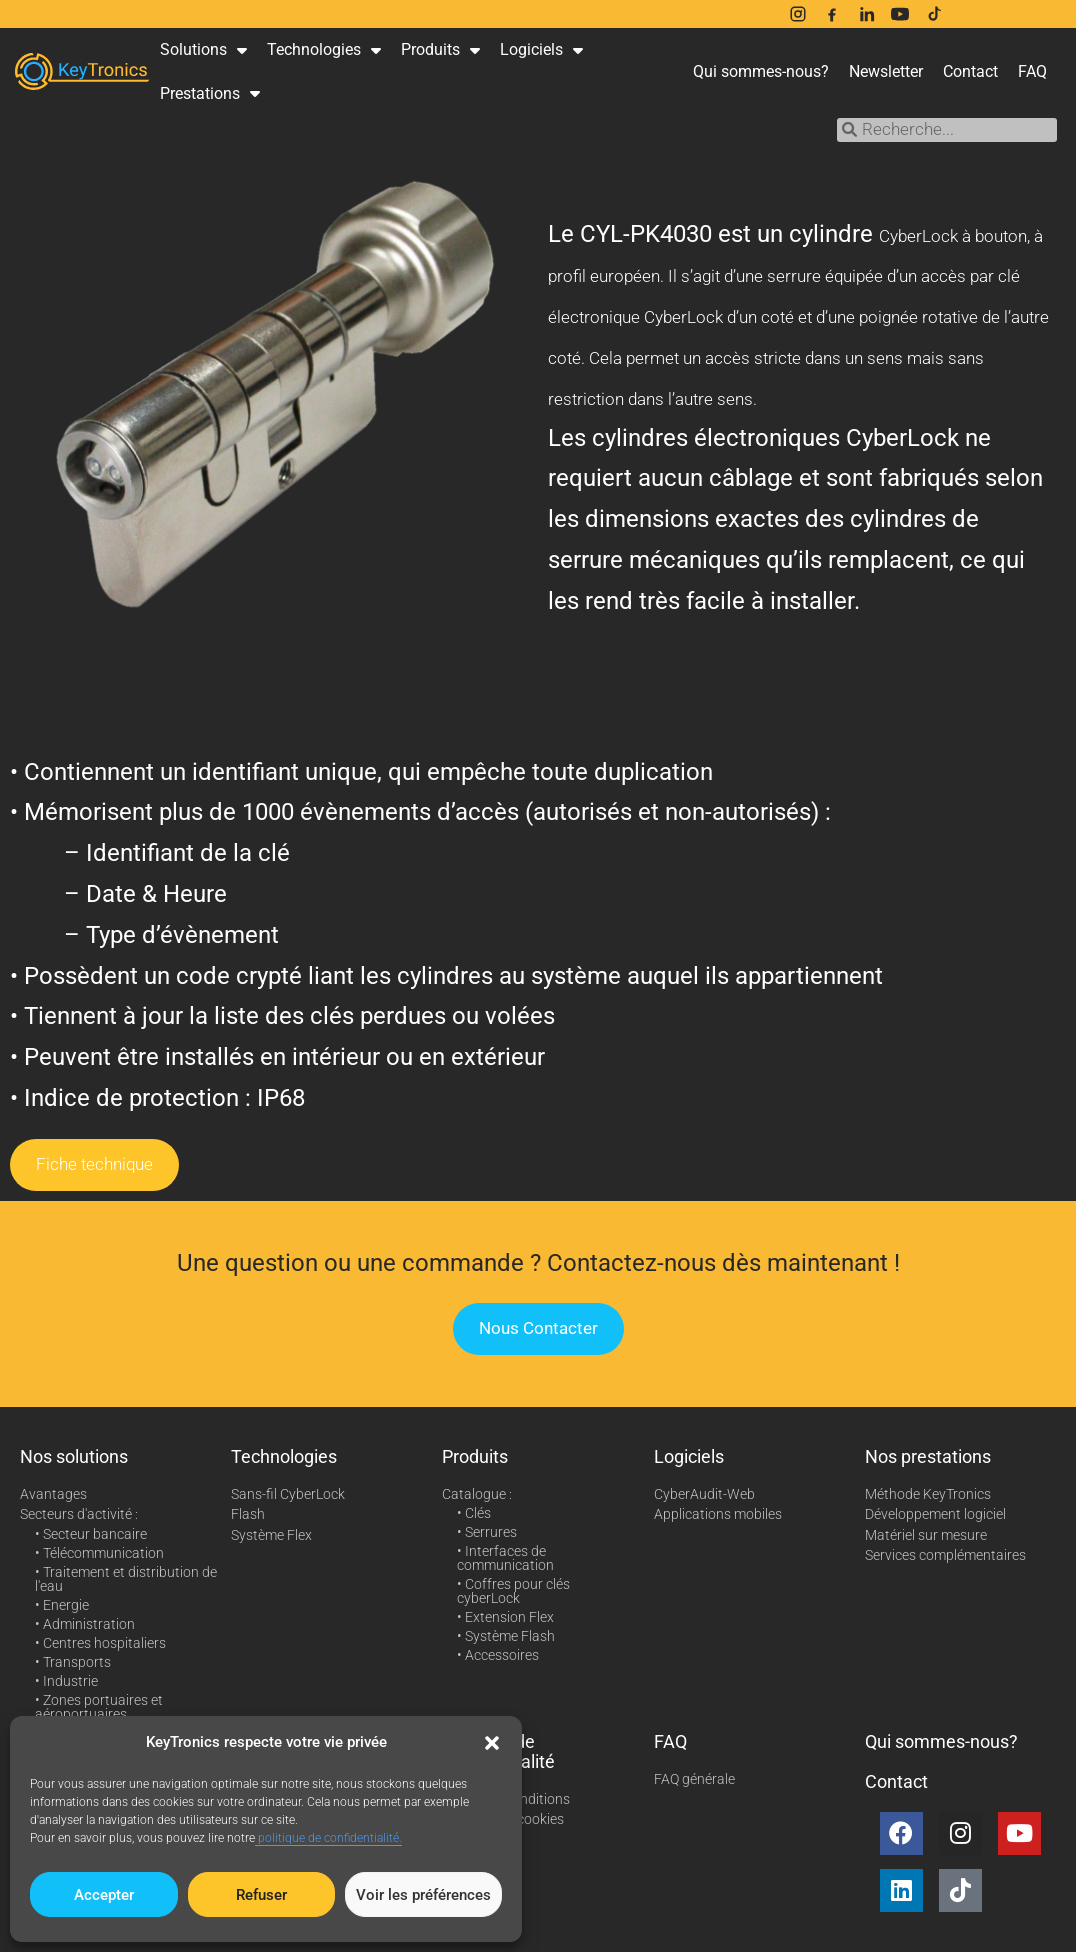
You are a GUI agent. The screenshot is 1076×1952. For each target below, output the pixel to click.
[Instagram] (798, 14)
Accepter (104, 1895)
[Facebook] (832, 14)
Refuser (261, 1895)
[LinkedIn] (866, 14)
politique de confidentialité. (328, 1838)
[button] (492, 1743)
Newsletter (886, 72)
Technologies (324, 50)
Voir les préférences (423, 1895)
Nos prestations (928, 1456)
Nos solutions (74, 1456)
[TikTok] (934, 14)
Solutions (203, 50)
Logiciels (541, 50)
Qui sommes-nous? (761, 72)
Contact (970, 72)
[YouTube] (900, 14)
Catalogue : (477, 1494)
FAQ (1032, 72)
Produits (440, 50)
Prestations (210, 93)
